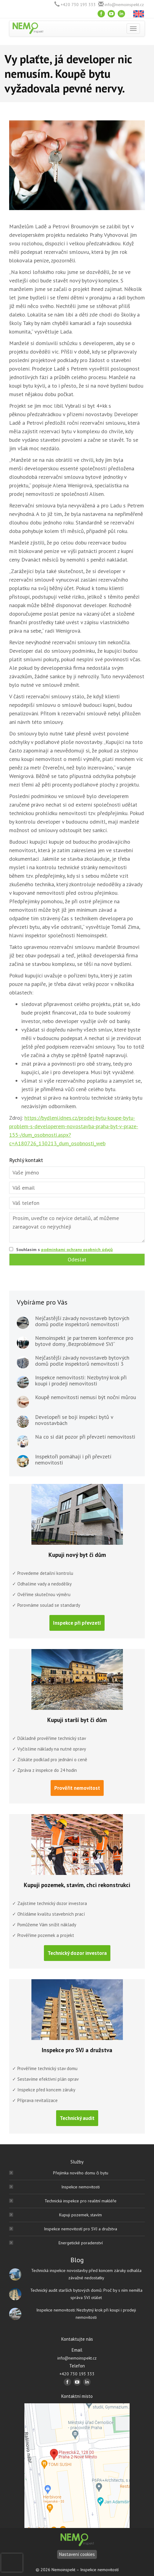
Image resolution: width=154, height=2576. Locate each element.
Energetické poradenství (81, 2243)
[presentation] (12, 2563)
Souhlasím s (64, 1249)
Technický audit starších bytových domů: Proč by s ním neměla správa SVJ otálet (86, 2293)
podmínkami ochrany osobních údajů (77, 1249)
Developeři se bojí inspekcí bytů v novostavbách (74, 1420)
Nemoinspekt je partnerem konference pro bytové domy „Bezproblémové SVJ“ (84, 1341)
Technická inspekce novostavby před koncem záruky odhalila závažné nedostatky (86, 2274)
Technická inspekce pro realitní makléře (80, 2201)
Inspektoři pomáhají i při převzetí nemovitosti (73, 1460)
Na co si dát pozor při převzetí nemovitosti (85, 1437)
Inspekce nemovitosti (80, 2187)
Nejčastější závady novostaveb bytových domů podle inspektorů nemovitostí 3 (82, 1361)
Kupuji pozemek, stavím (80, 2215)
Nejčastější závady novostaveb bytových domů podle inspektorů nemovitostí (82, 1321)
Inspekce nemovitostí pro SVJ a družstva (80, 2229)
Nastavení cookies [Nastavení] (77, 2554)
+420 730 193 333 (78, 4)
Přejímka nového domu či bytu (80, 2173)
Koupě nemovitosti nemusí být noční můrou (85, 1397)
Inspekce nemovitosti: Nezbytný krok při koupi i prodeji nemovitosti (81, 1380)
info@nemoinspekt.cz (124, 4)
